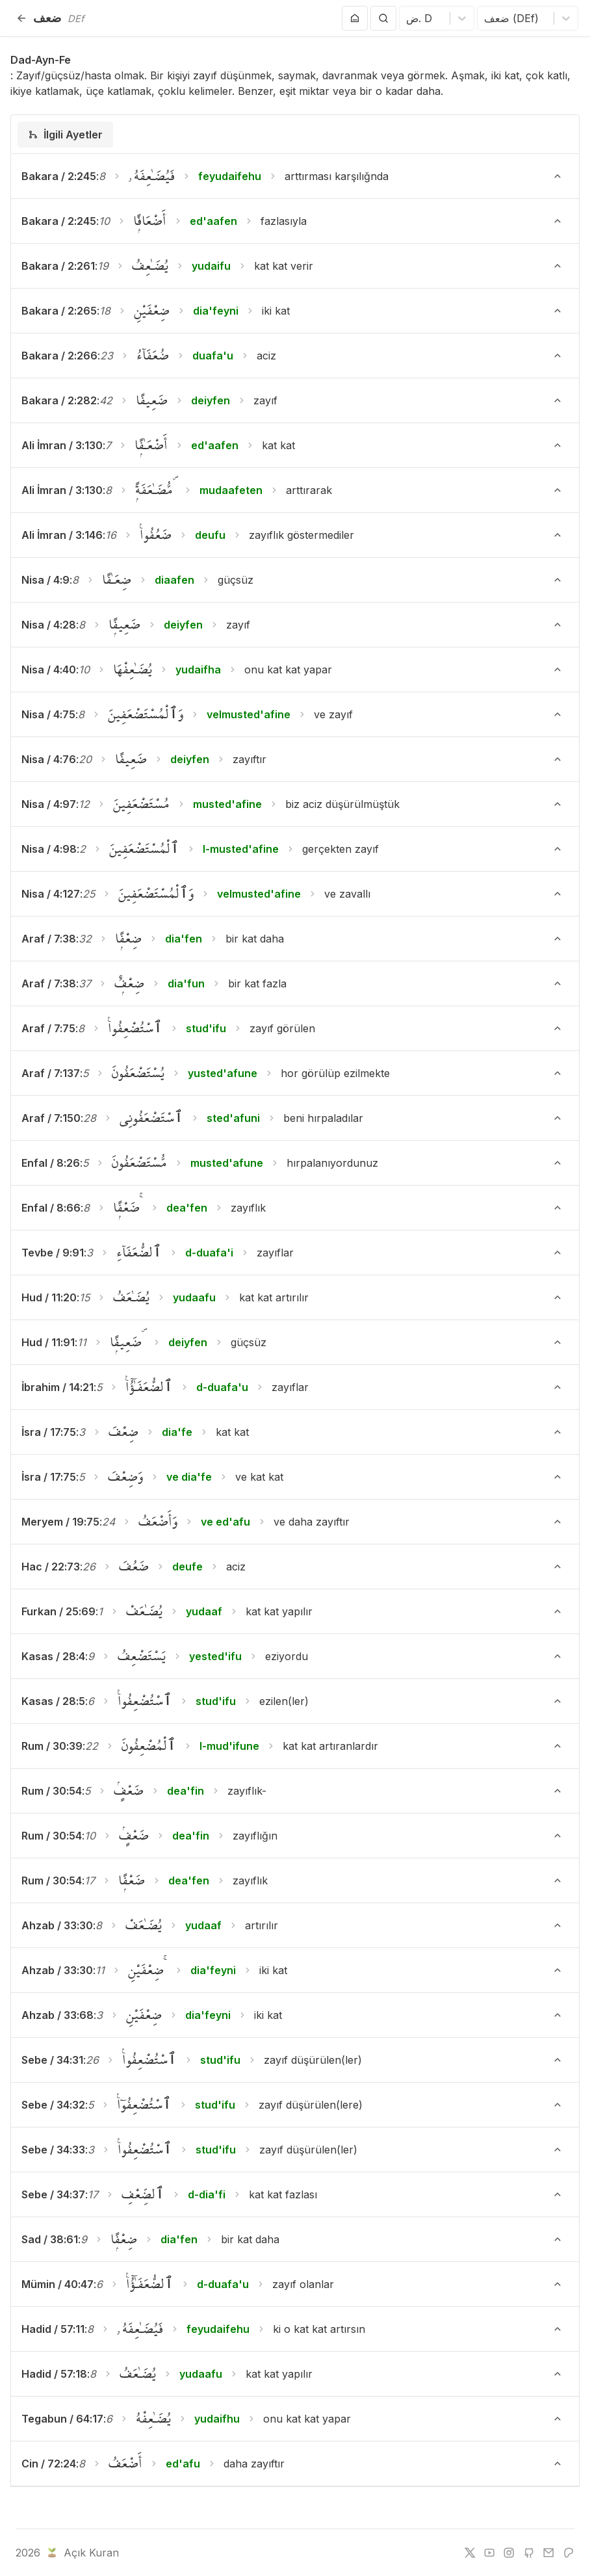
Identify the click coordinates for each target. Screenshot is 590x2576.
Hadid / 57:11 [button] (52, 2328)
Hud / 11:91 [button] (48, 1342)
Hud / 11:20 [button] (49, 1297)
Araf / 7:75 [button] (48, 1028)
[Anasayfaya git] (355, 18)
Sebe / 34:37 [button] (53, 2194)
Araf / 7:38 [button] (48, 938)
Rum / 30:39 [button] (52, 1745)
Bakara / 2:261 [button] (58, 265)
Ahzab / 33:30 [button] (57, 1925)
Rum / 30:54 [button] (51, 1790)
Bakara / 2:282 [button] (59, 400)
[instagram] (509, 2552)
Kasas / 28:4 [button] (53, 1656)
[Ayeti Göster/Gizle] (557, 176)
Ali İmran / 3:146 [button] (62, 534)
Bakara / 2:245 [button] (58, 176)
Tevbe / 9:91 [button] (52, 1252)
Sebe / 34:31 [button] (52, 2059)
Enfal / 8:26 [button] (50, 1162)
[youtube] (489, 2552)
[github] (529, 2552)
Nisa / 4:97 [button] (48, 804)
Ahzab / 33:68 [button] (57, 2015)
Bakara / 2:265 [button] (59, 310)
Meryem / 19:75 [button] (60, 1521)
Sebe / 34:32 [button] (53, 2104)
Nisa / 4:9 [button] (45, 579)
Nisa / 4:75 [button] (48, 714)
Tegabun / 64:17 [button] (62, 2418)
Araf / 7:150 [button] (51, 1118)
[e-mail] (548, 2552)
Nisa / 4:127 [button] (50, 893)
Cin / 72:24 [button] (48, 2463)
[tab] (65, 135)
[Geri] (21, 18)
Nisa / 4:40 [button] (48, 669)
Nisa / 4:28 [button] (48, 624)
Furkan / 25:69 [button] (58, 1611)
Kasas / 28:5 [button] (53, 1701)
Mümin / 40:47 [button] (57, 2284)
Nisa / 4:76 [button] (48, 759)
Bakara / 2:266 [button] (59, 355)
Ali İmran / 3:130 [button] (62, 445)
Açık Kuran (81, 2552)
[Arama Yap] (383, 18)
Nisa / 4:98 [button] (49, 848)
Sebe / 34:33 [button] (53, 2149)
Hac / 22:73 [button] (50, 1566)
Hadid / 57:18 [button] (54, 2373)
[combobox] (407, 18)
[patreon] (568, 2552)
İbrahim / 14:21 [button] (57, 1387)
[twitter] (470, 2552)
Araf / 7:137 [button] (50, 1073)
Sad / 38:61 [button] (49, 2239)
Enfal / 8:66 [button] (51, 1207)
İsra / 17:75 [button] (48, 1431)
